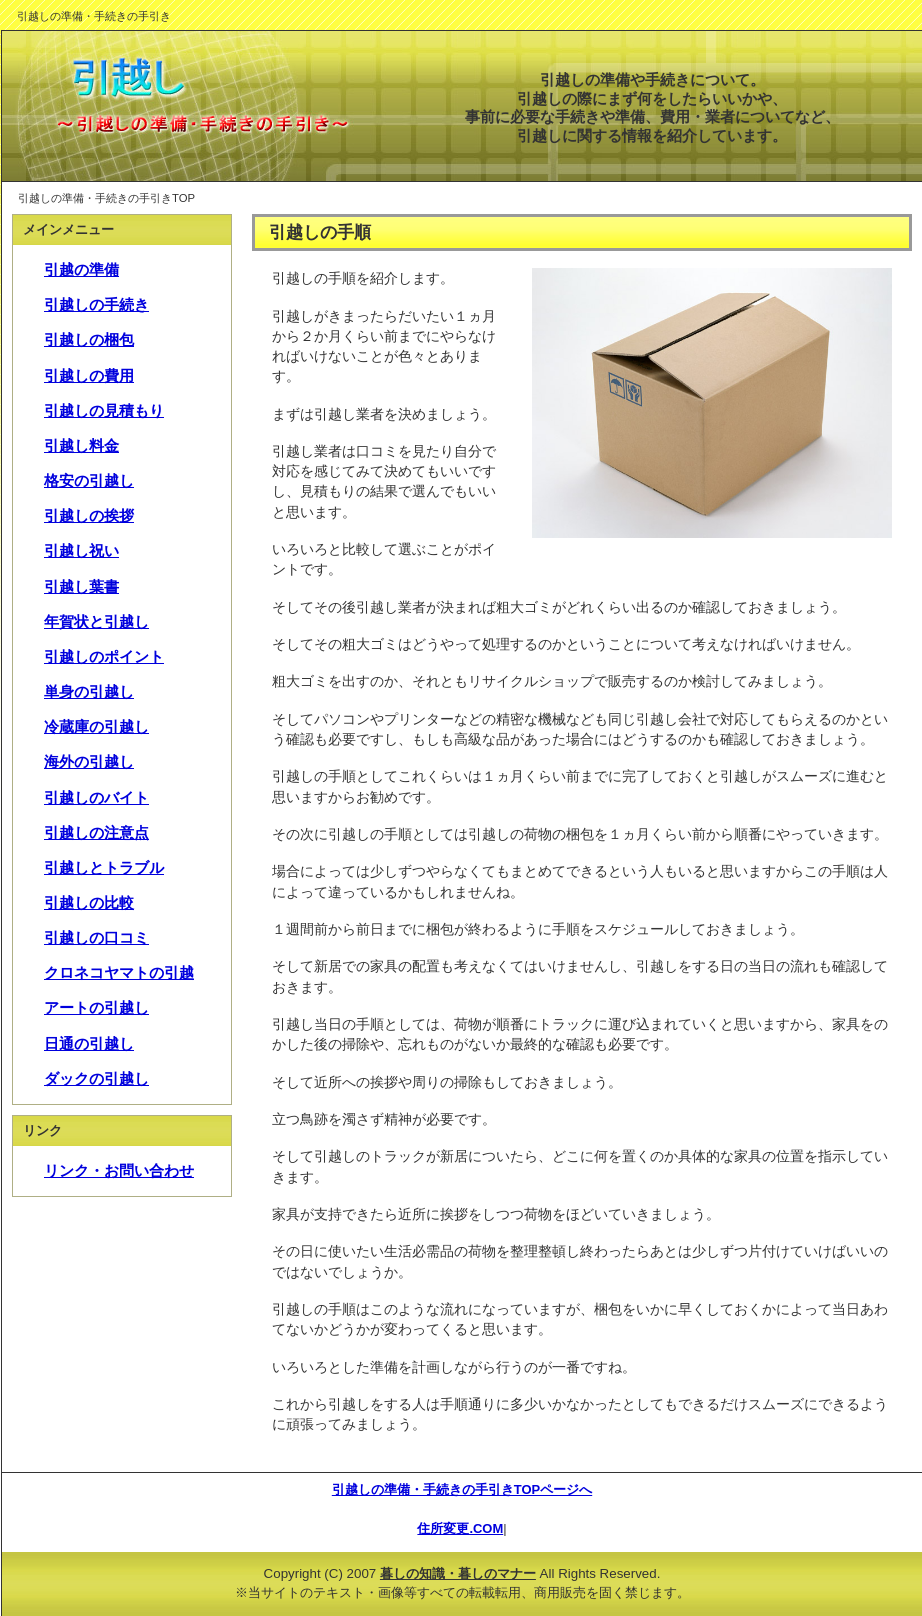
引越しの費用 (89, 375)
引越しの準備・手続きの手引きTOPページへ (462, 1489)
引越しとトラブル (104, 867)
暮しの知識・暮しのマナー (458, 1573)
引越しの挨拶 (89, 515)
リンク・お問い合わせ (119, 1170)
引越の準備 (81, 269)
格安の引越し (89, 480)
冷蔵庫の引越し (96, 726)
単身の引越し (89, 691)
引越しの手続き (96, 304)
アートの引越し (96, 1007)
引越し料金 (81, 445)
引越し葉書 (81, 586)
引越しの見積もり (104, 410)
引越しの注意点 (96, 832)
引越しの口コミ (96, 937)
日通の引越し (89, 1043)
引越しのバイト (96, 797)
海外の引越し (89, 761)
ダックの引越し (96, 1078)
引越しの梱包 (89, 339)
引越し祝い (81, 550)
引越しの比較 (89, 902)
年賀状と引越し (96, 621)
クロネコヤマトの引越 (119, 972)
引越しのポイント (104, 656)
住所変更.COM (460, 1528)
